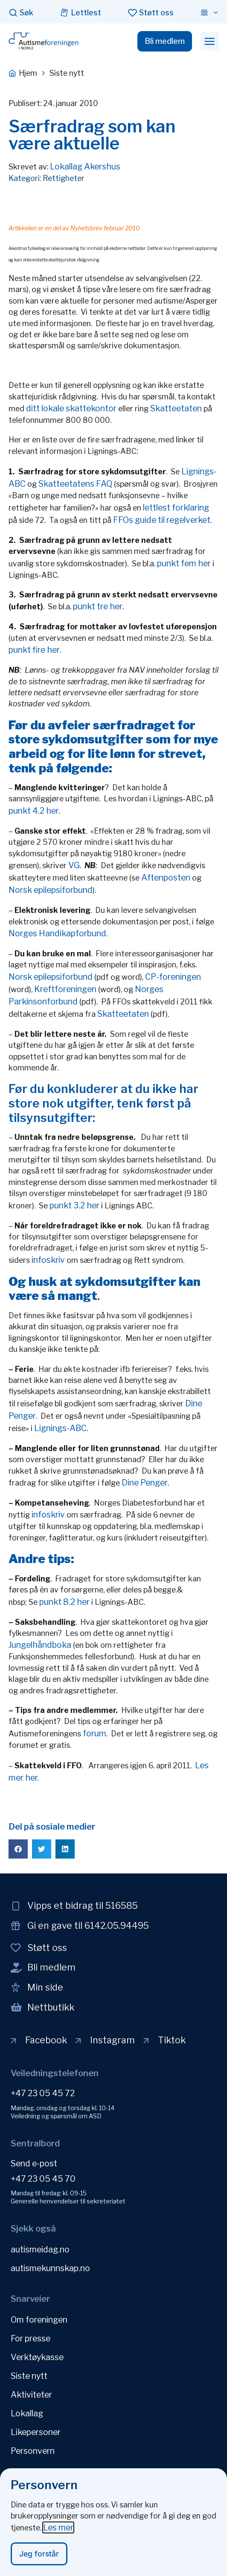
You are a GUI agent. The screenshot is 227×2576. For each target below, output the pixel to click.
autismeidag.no (40, 2249)
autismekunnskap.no (50, 2268)
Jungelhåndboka (40, 1645)
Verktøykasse (37, 2357)
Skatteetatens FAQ (75, 484)
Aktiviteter (31, 2395)
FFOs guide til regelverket (161, 520)
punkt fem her (184, 563)
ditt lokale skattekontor (71, 408)
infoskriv (48, 1260)
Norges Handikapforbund (57, 933)
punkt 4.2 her (34, 811)
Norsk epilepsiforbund (51, 890)
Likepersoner (36, 2432)
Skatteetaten (176, 408)
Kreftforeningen (65, 989)
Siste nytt (29, 2376)
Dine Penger (145, 1482)
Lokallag (27, 2413)
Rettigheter (63, 178)
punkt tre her (96, 606)
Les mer (58, 2533)
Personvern (33, 2451)
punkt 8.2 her (64, 1602)
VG (74, 865)
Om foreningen (39, 2320)
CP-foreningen (173, 977)
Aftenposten (166, 877)
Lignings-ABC (60, 1428)
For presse (30, 2338)
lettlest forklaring (176, 507)
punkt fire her (34, 650)
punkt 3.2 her (74, 1205)
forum (94, 1733)
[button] (209, 41)
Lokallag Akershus (85, 166)
